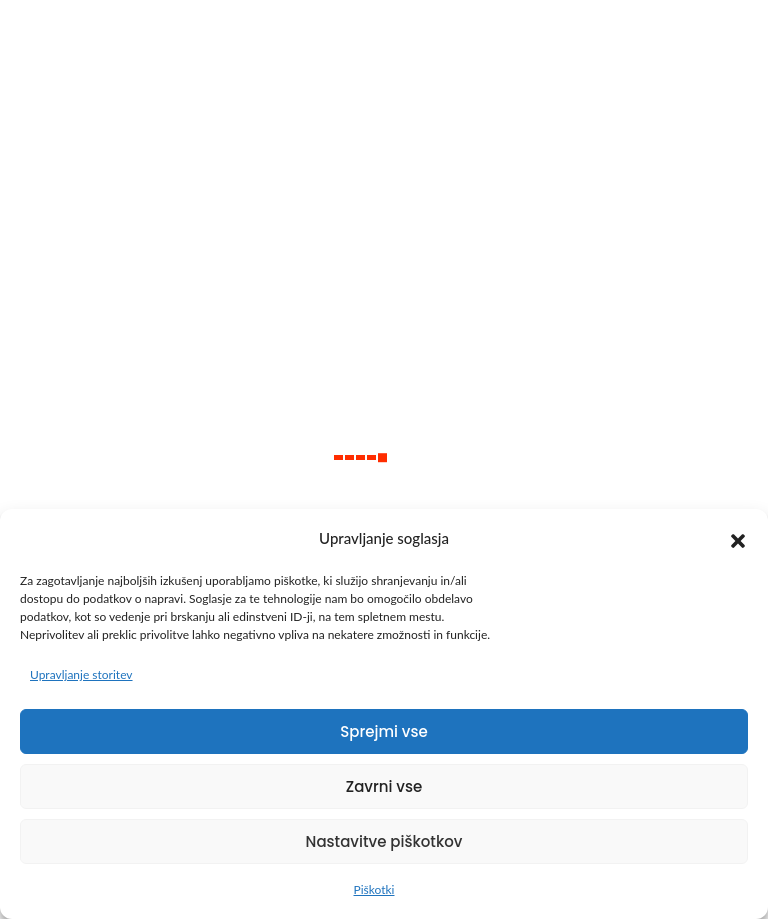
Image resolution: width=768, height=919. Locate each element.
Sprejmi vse (384, 731)
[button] (738, 538)
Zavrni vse (384, 786)
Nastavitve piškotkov (384, 841)
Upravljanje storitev (81, 674)
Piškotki (374, 889)
